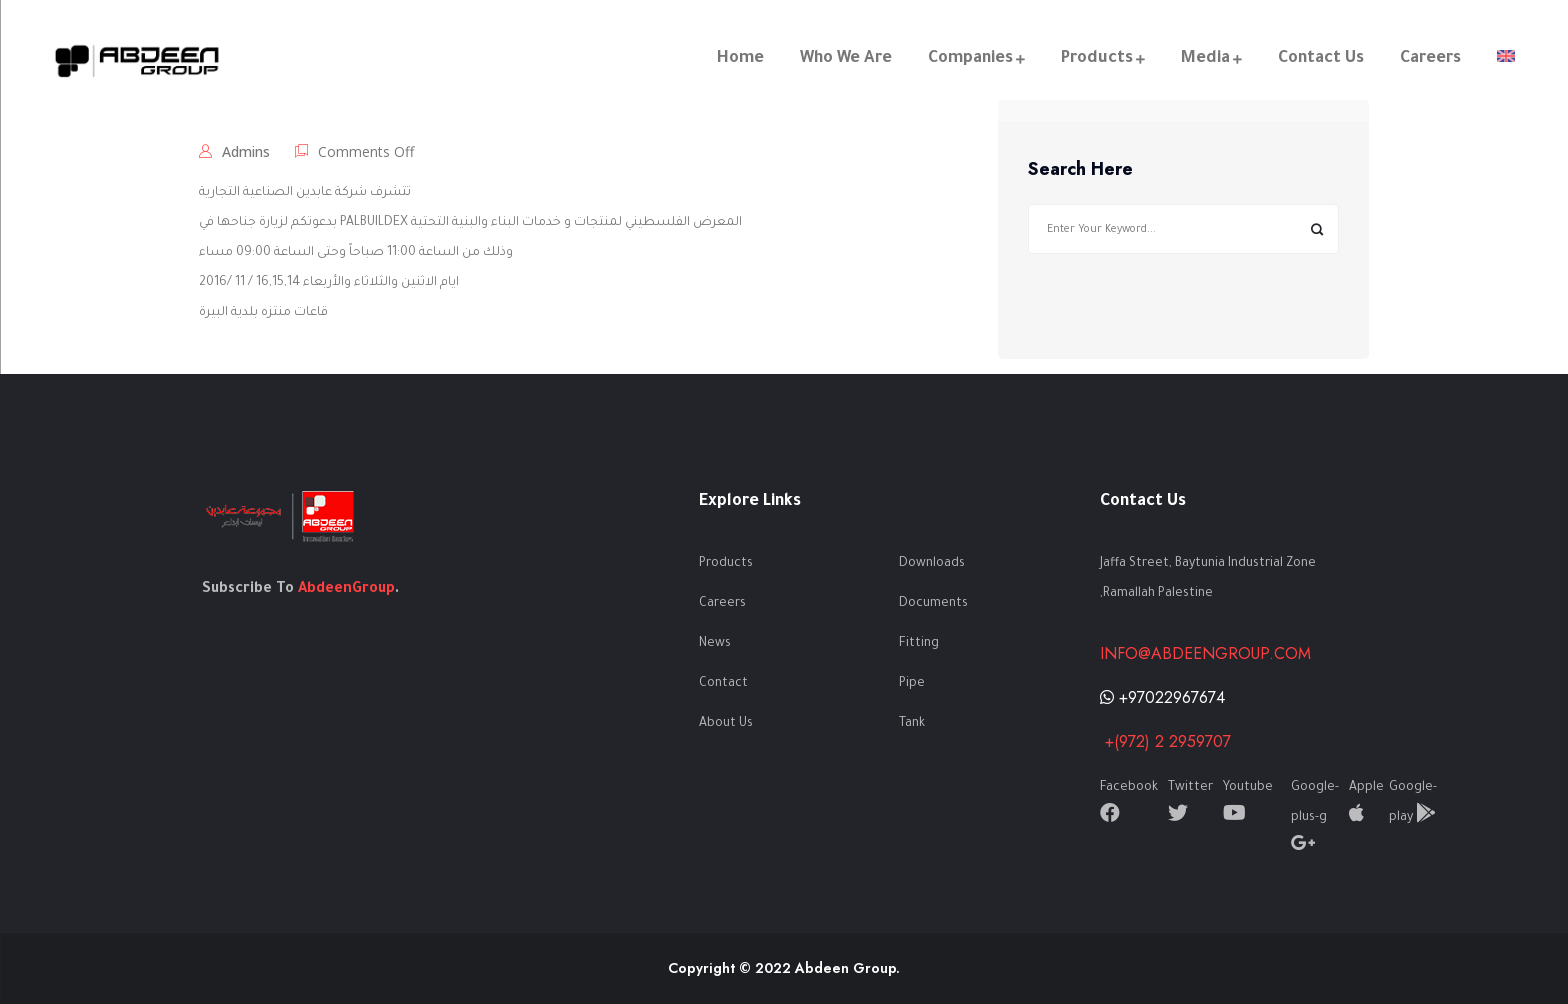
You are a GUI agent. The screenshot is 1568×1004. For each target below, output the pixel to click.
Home (739, 59)
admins (246, 151)
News (715, 644)
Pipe (912, 684)
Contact (723, 684)
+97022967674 (1162, 697)
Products (1096, 59)
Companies (969, 59)
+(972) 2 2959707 (1165, 741)
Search (1316, 229)
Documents (933, 604)
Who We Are (845, 59)
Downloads (932, 564)
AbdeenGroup (346, 590)
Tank (912, 724)
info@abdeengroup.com (1205, 653)
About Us (726, 724)
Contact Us (1320, 59)
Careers (1429, 59)
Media (1204, 59)
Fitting (919, 644)
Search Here (1080, 170)
